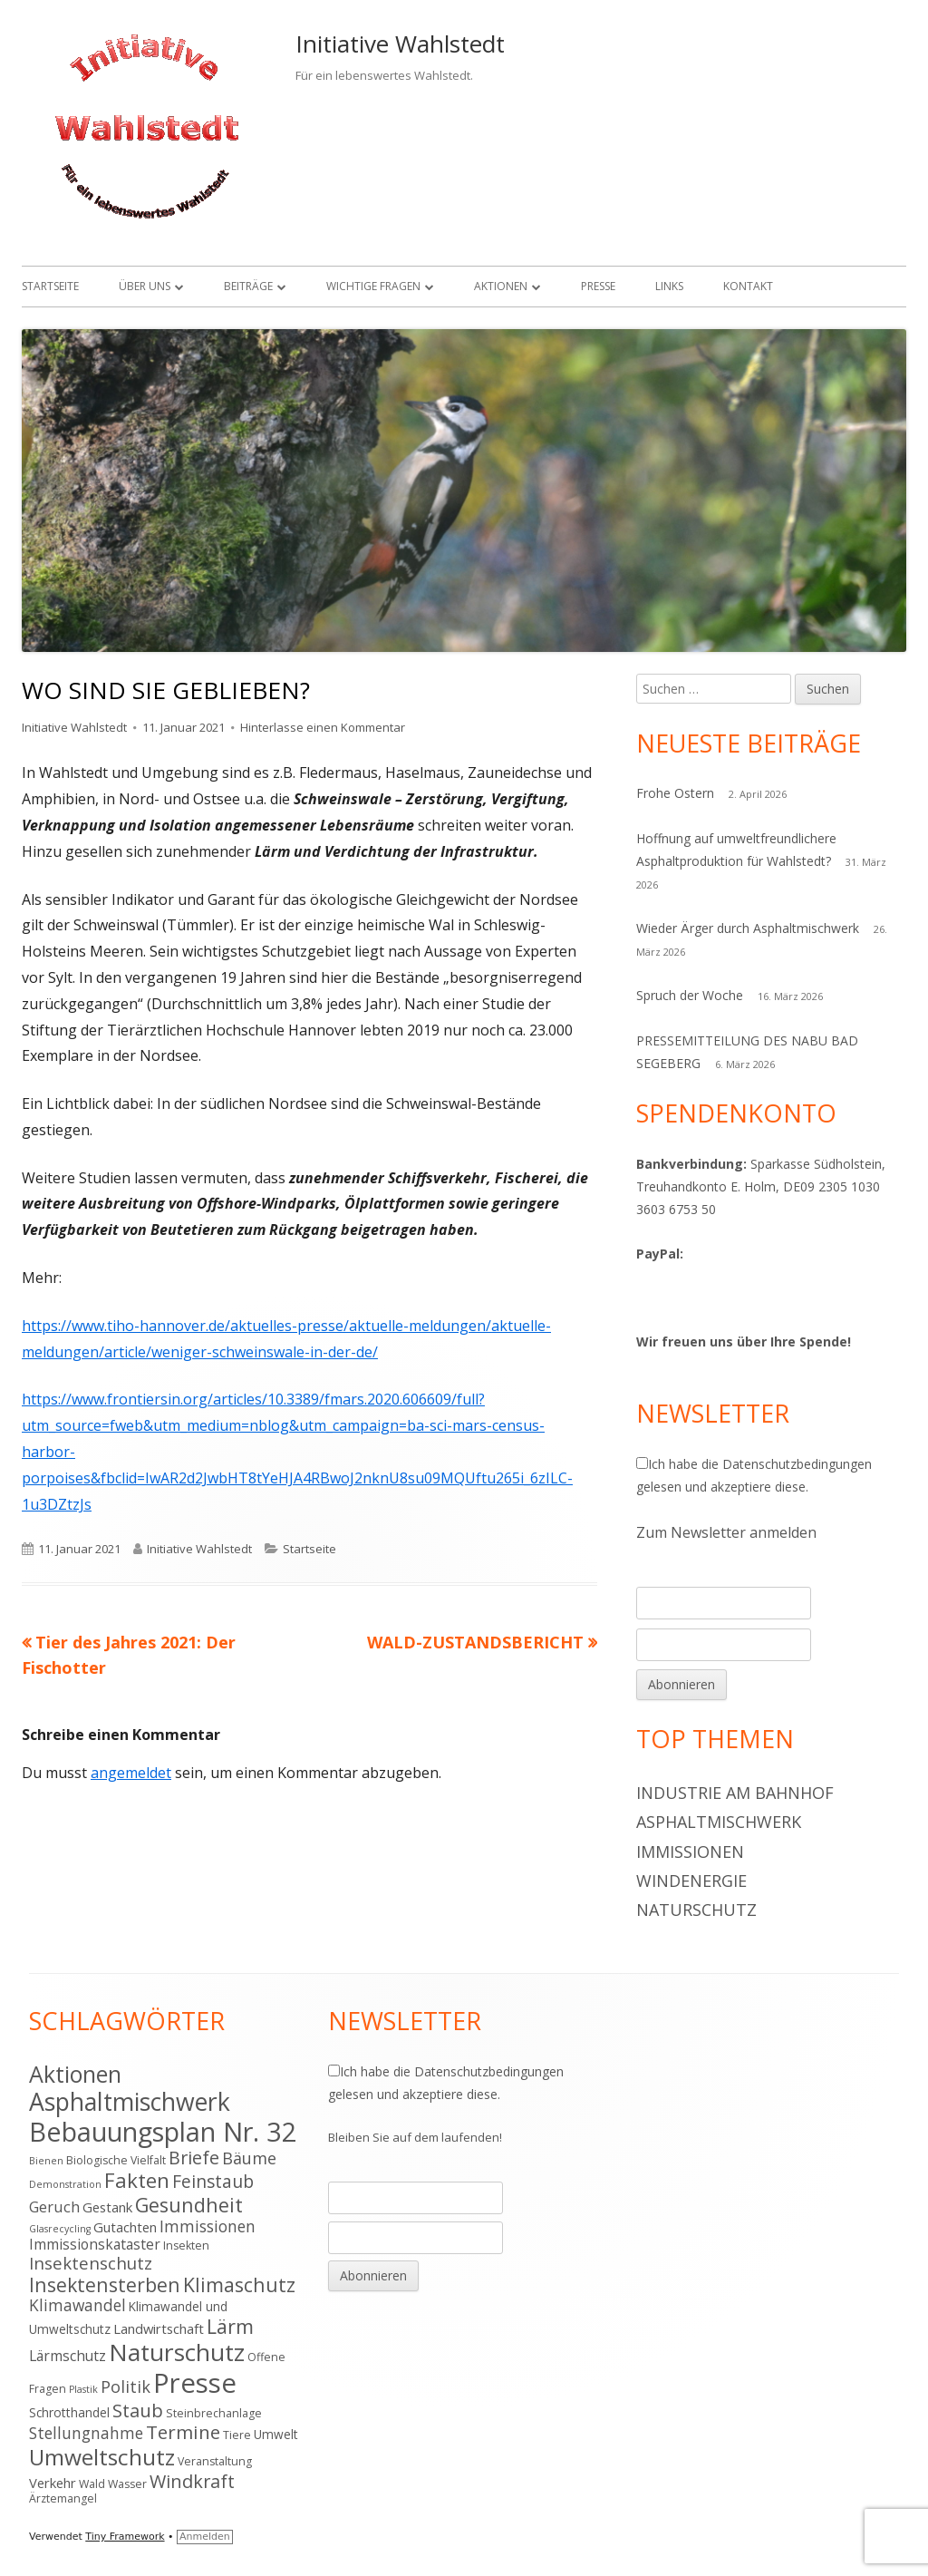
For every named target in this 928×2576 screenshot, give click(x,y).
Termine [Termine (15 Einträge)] (183, 2432)
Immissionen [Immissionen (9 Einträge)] (208, 2226)
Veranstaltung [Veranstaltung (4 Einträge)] (215, 2461)
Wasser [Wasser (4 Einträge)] (127, 2484)
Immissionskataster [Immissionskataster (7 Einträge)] (94, 2244)
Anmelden (204, 2536)
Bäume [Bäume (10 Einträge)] (249, 2158)
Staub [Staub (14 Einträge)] (137, 2410)
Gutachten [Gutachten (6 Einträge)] (125, 2227)
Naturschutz (696, 1909)
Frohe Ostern (675, 793)
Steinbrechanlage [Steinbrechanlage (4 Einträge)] (214, 2413)
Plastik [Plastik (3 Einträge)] (83, 2389)
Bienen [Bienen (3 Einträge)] (46, 2160)
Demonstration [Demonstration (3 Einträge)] (65, 2184)
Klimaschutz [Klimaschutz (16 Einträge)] (239, 2284)
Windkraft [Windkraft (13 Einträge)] (192, 2481)
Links (669, 286)
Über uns (144, 286)
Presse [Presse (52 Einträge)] (195, 2383)
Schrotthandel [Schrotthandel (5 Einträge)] (69, 2412)
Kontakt (748, 286)
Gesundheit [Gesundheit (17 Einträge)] (189, 2205)
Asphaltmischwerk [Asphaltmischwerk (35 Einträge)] (129, 2101)
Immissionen (690, 1851)
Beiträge (248, 286)
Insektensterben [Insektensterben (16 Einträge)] (104, 2284)
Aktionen (500, 286)
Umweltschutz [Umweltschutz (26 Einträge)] (102, 2457)
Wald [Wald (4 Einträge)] (92, 2484)
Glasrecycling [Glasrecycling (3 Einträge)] (60, 2228)
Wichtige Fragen (373, 286)
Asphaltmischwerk (718, 1821)
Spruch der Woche (689, 995)
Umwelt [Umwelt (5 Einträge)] (276, 2434)
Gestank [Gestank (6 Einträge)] (107, 2207)
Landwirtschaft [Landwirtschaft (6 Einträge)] (158, 2328)
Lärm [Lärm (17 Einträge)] (230, 2326)
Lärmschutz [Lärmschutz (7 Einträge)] (67, 2356)
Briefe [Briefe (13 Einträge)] (194, 2157)
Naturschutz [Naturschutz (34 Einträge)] (177, 2352)
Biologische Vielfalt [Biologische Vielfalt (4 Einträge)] (116, 2160)
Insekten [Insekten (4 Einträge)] (186, 2245)
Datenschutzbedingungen (797, 1464)
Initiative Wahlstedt (400, 43)
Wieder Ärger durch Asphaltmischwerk (747, 928)
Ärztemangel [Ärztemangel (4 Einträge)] (63, 2498)
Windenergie (691, 1880)
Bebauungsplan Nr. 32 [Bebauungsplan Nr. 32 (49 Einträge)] (163, 2131)
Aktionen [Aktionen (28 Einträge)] (75, 2073)
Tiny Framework (124, 2536)
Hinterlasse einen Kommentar (322, 727)
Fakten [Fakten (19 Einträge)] (136, 2180)
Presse (598, 286)
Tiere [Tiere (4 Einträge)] (237, 2435)
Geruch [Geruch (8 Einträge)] (54, 2206)
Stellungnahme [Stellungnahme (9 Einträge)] (86, 2433)
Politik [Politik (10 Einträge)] (125, 2386)
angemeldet (131, 1773)
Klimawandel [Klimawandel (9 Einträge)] (77, 2305)
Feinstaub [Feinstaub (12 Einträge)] (213, 2181)
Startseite (50, 286)
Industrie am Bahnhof (735, 1792)
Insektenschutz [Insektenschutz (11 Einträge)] (90, 2262)
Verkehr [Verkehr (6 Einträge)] (52, 2483)
